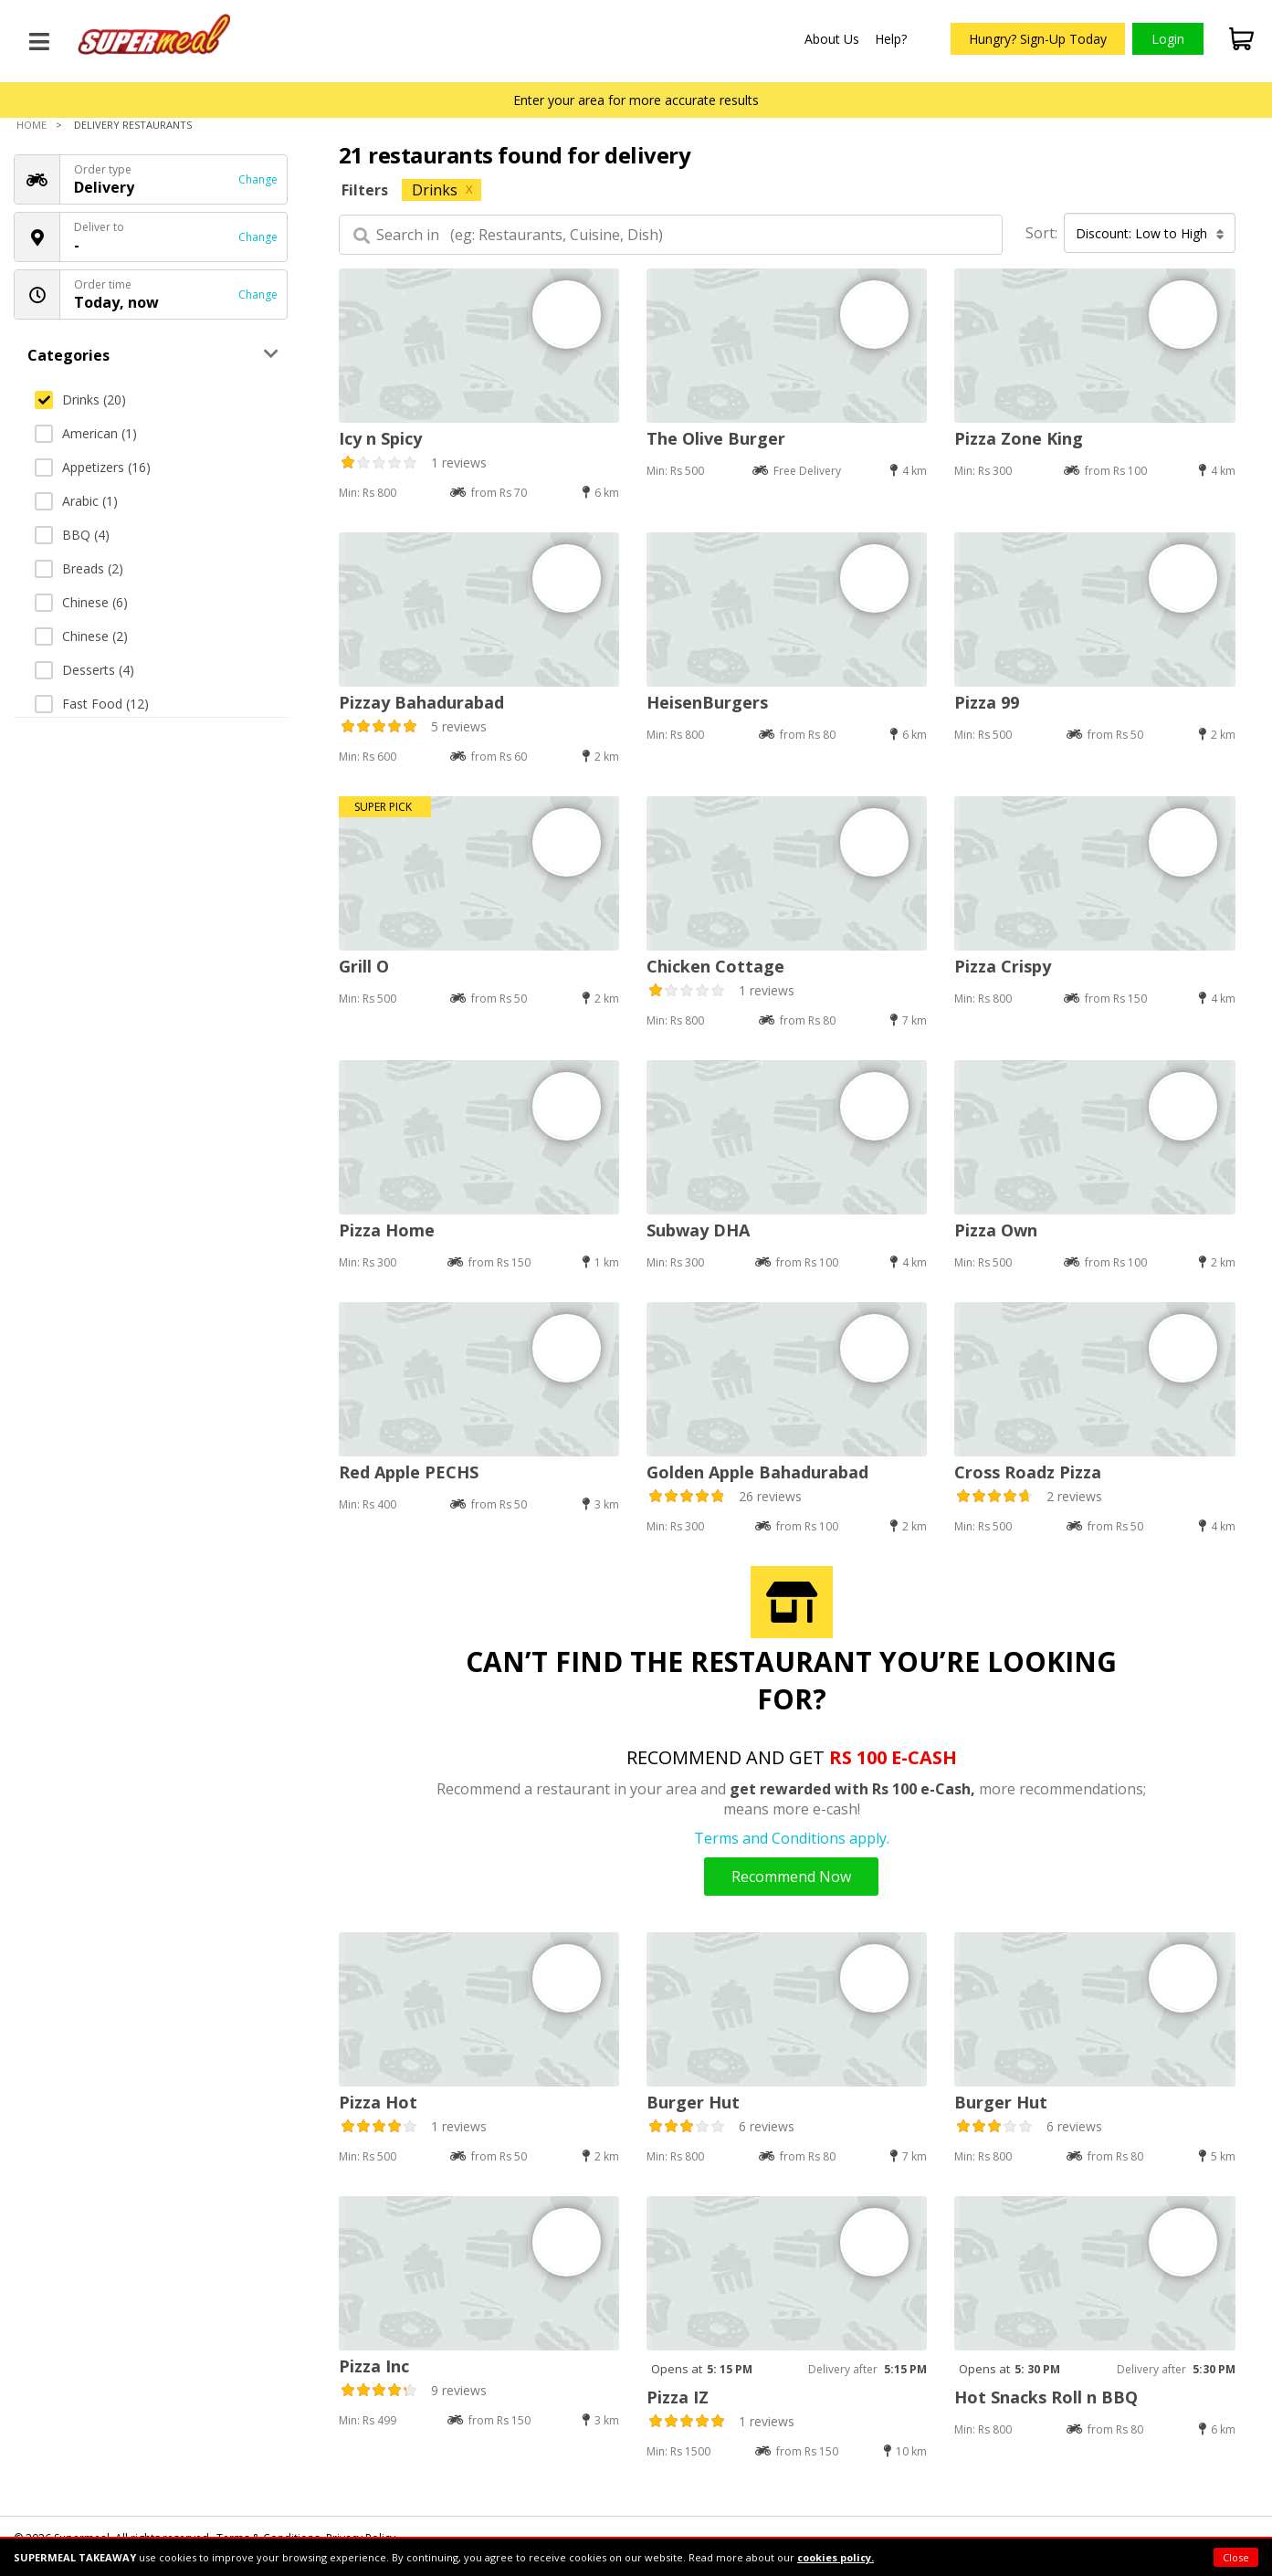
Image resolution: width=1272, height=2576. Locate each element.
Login (1167, 38)
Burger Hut (693, 2102)
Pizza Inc (374, 2366)
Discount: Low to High (1150, 233)
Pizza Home (387, 1230)
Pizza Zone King (1018, 438)
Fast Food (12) (92, 703)
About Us (831, 38)
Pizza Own (995, 1230)
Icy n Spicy (380, 438)
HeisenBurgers (707, 702)
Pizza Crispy (1002, 966)
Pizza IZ (678, 2397)
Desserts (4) (84, 669)
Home (31, 124)
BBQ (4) (72, 534)
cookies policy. (835, 2557)
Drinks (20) (80, 399)
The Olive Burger (716, 438)
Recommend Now (791, 1876)
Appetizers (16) (93, 467)
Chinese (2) (81, 636)
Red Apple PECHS (408, 1472)
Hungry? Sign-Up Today (1038, 38)
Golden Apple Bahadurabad (757, 1472)
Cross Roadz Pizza (1027, 1472)
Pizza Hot (378, 2102)
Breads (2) (79, 568)
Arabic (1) (76, 501)
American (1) (86, 433)
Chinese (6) (81, 602)
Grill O (364, 966)
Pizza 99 (986, 702)
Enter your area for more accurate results (636, 100)
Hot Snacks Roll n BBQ (1046, 2397)
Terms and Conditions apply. (791, 1838)
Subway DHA (698, 1230)
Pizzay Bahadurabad (421, 702)
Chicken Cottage (715, 966)
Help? (891, 38)
